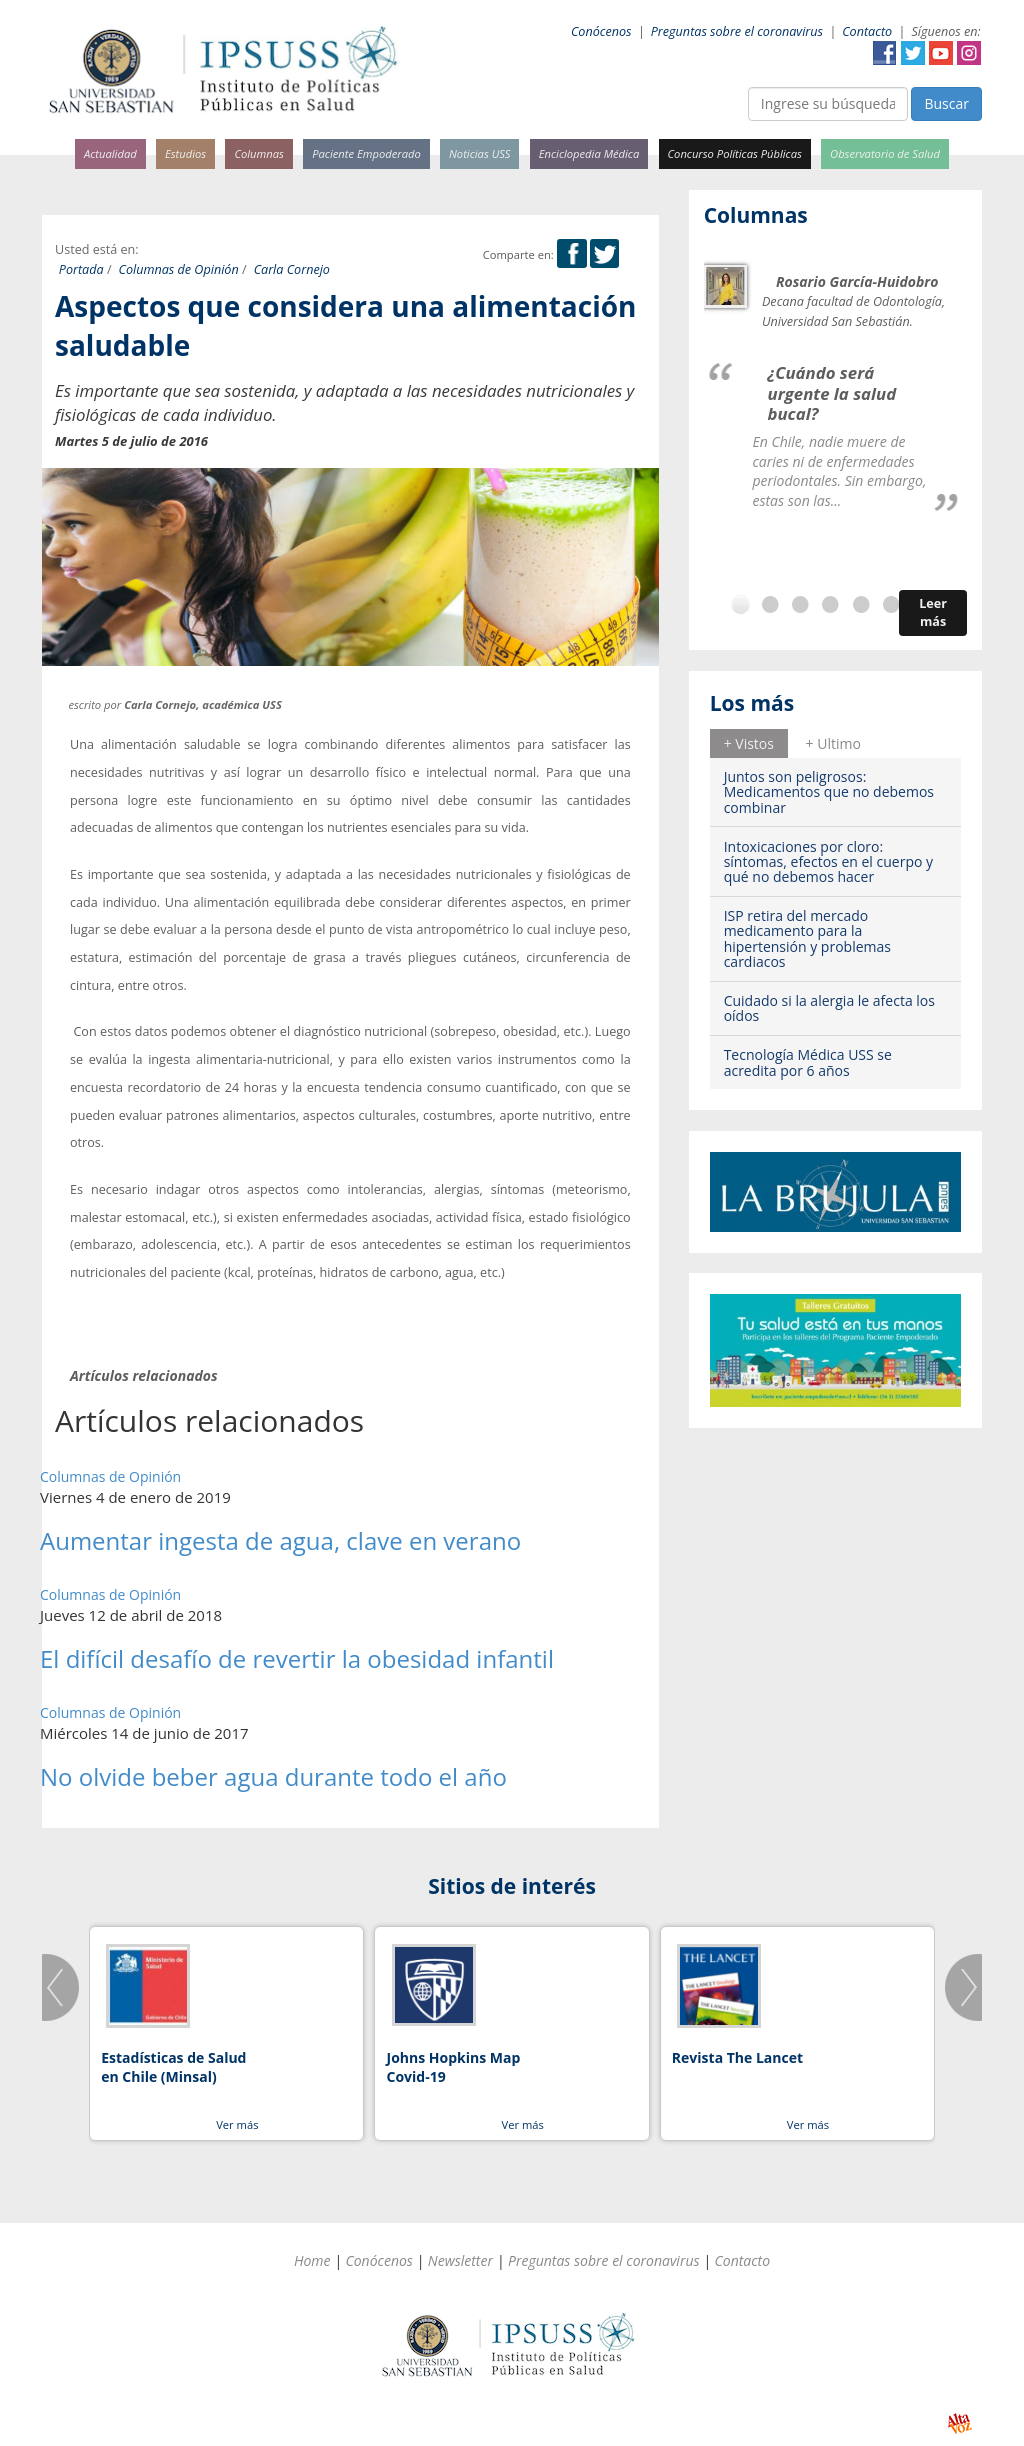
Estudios (185, 153)
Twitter (913, 53)
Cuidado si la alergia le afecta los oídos (829, 1008)
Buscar (946, 103)
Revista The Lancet (737, 2057)
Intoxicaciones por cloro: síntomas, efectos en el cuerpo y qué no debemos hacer (828, 862)
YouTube (941, 53)
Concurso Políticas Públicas (735, 153)
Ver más (237, 2124)
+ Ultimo (833, 743)
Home (312, 2260)
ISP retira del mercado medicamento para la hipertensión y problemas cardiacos (807, 938)
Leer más (933, 612)
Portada (81, 269)
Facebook (885, 53)
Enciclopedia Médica (589, 153)
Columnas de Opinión (179, 269)
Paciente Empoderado (366, 153)
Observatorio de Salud (885, 153)
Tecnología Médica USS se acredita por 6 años (808, 1062)
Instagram (969, 53)
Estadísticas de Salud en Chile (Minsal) (173, 2067)
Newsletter (460, 2260)
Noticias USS (480, 153)
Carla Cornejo (292, 269)
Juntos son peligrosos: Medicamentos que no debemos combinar (829, 792)
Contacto (867, 31)
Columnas (259, 153)
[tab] (749, 743)
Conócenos (601, 31)
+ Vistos (749, 743)
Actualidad (110, 153)
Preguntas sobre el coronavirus (737, 31)
